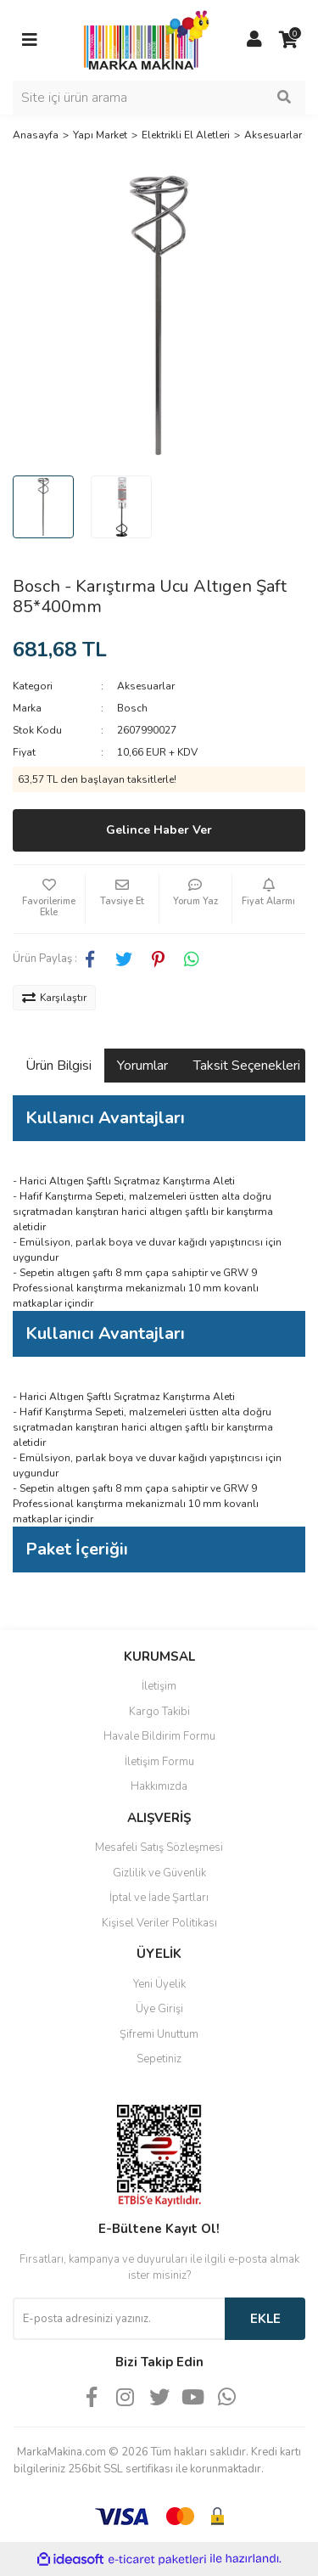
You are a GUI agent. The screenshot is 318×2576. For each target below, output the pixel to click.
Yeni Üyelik (159, 1984)
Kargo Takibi (159, 1711)
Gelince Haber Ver (159, 830)
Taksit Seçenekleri (246, 1065)
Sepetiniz (159, 2059)
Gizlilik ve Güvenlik (159, 1873)
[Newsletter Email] (119, 2319)
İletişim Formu (159, 1761)
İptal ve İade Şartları (159, 1897)
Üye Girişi (159, 2008)
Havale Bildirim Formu (159, 1736)
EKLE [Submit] (265, 2318)
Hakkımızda (159, 1786)
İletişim (159, 1686)
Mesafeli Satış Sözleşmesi (159, 1847)
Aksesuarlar (146, 686)
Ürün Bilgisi (58, 1065)
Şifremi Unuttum (159, 2034)
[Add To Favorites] (49, 899)
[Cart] (288, 40)
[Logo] (142, 39)
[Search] (159, 98)
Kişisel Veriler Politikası (159, 1923)
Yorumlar (142, 1065)
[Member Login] (254, 40)
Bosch (132, 708)
